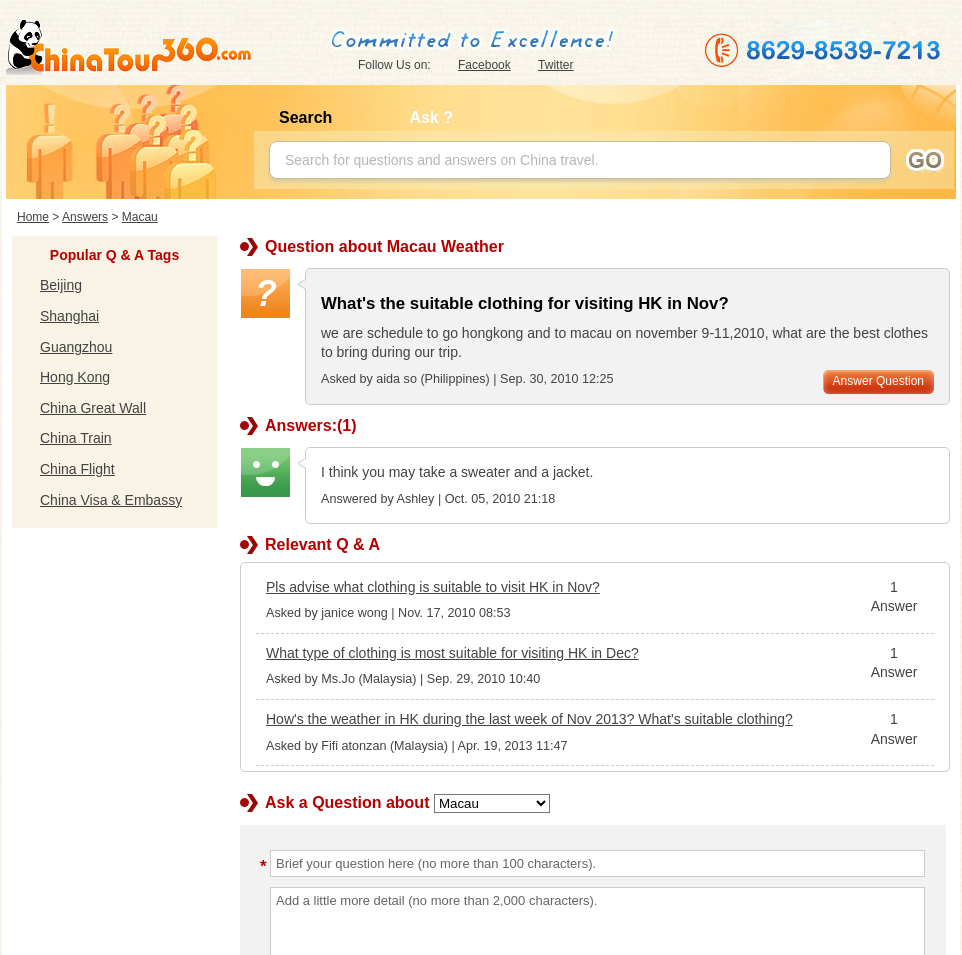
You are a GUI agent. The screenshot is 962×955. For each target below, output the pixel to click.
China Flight (77, 469)
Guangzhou (76, 347)
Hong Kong (75, 377)
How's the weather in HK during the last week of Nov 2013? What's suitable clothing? (529, 719)
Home (33, 217)
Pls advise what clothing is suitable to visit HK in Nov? (433, 587)
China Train (76, 438)
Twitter (555, 65)
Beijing (61, 285)
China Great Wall (93, 408)
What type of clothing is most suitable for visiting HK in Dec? (452, 653)
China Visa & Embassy (111, 500)
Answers (85, 217)
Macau (140, 217)
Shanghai (69, 316)
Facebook (484, 65)
